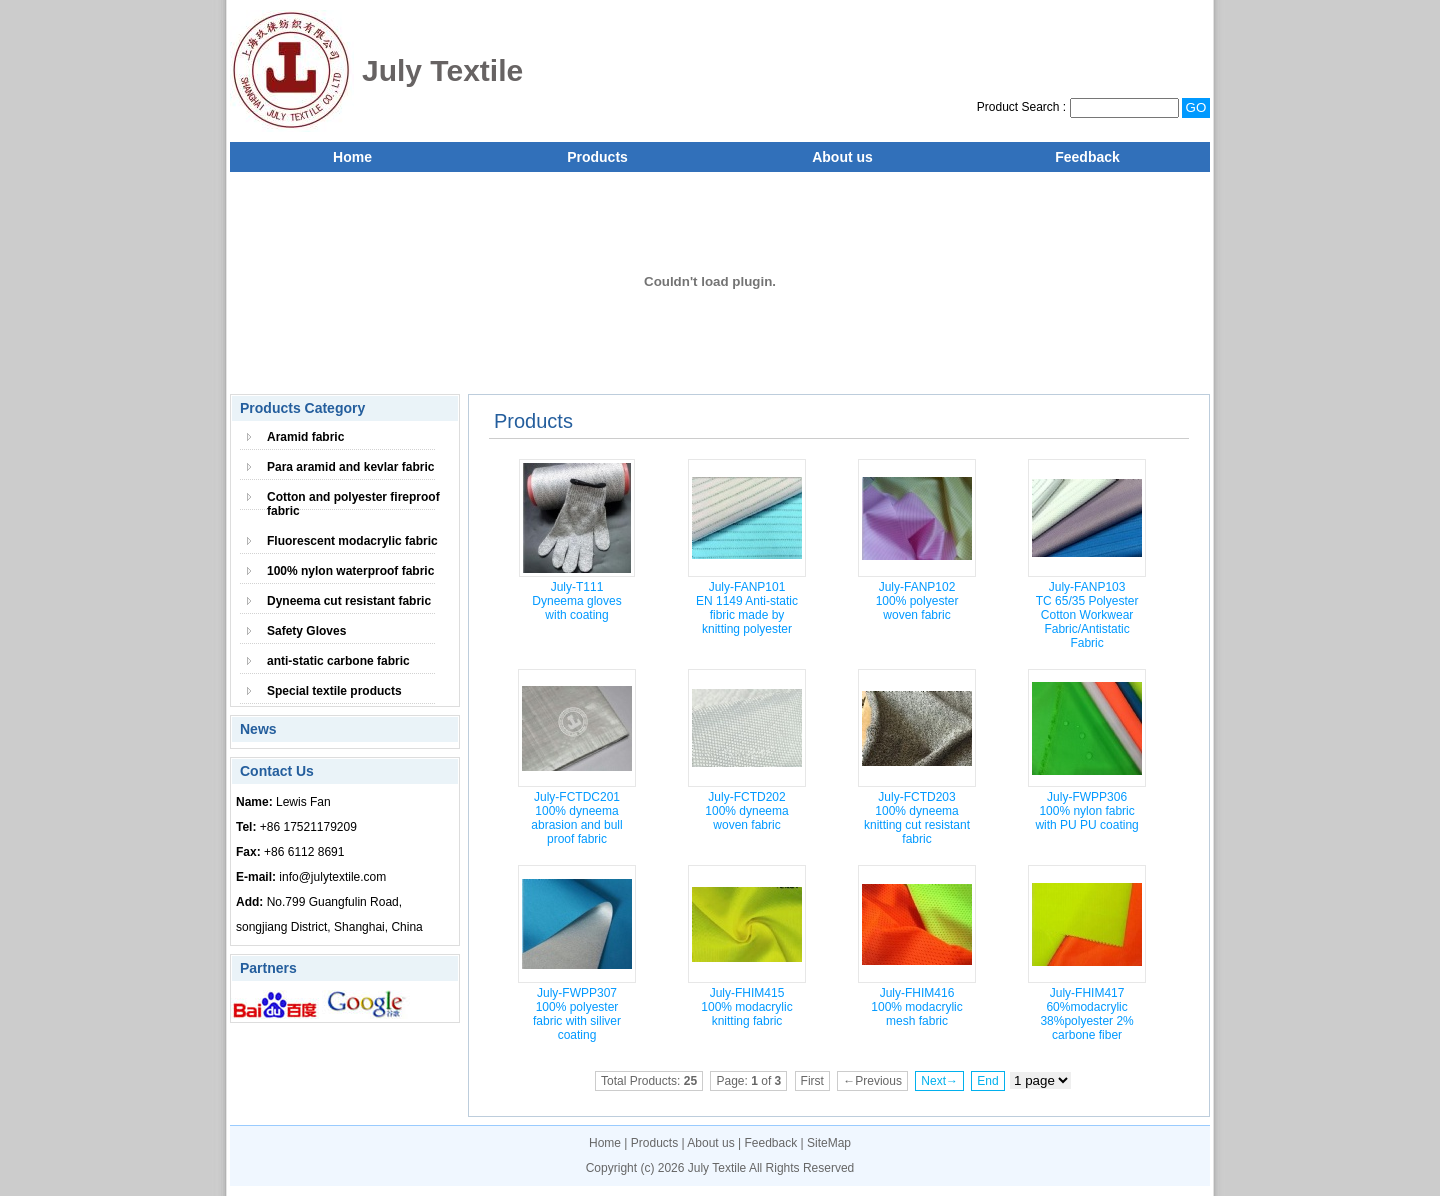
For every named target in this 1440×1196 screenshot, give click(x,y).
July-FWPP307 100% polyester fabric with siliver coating (577, 1014)
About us (842, 157)
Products (597, 157)
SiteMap (829, 1143)
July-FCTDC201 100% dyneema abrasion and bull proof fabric (576, 818)
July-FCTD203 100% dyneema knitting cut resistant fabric (917, 818)
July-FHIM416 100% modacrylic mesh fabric (916, 1007)
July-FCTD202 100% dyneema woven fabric (746, 811)
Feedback (1087, 157)
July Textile (717, 1168)
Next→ (939, 1081)
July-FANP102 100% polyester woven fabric (917, 601)
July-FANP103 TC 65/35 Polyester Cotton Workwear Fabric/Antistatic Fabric (1087, 615)
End (987, 1081)
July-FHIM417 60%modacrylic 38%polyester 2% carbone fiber (1086, 1014)
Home (352, 157)
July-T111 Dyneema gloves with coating (576, 601)
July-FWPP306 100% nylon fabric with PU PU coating (1086, 811)
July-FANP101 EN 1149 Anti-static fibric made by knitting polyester (747, 608)
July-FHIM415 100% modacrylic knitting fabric (746, 1007)
